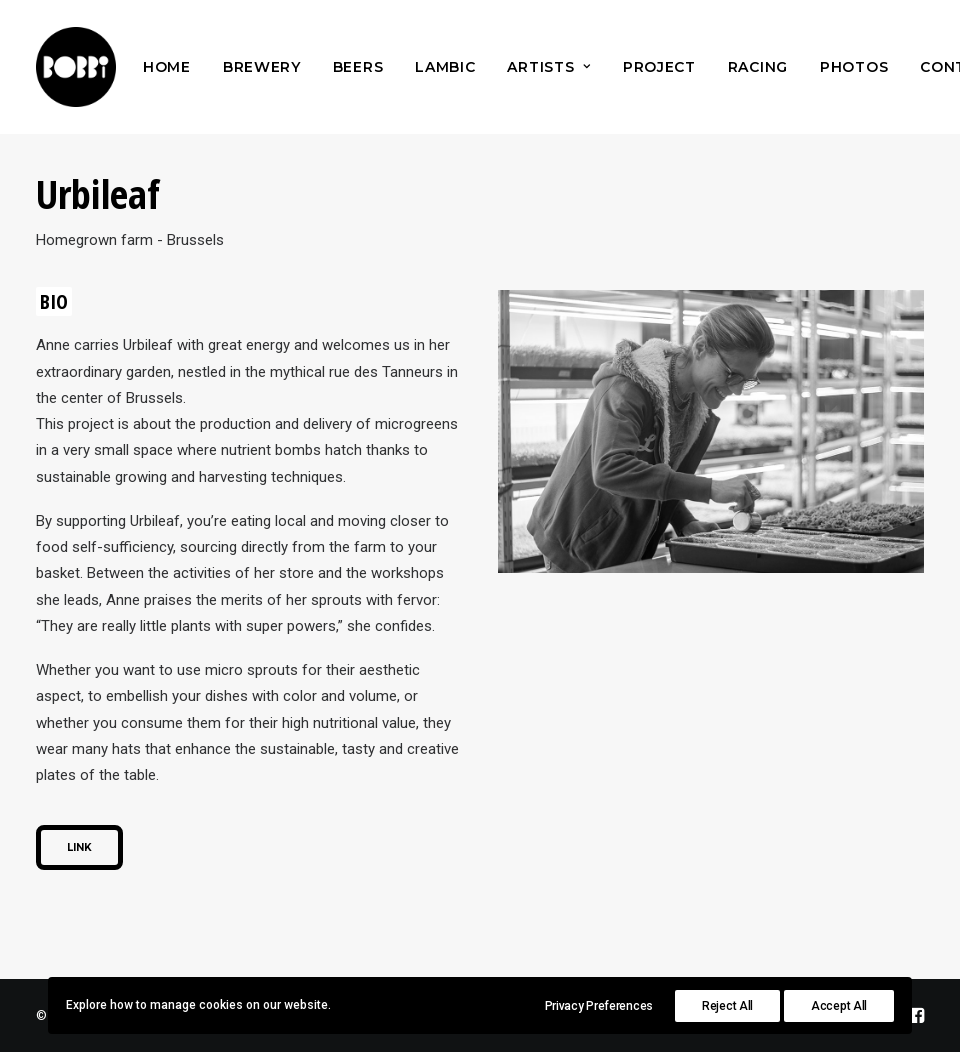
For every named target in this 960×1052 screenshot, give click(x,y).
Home (167, 67)
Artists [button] (548, 67)
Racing (758, 67)
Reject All (727, 1006)
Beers (358, 67)
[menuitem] (167, 67)
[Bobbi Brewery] (76, 67)
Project (659, 67)
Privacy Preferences (599, 1006)
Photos (854, 67)
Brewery (262, 67)
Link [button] (79, 847)
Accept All (839, 1006)
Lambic (445, 67)
